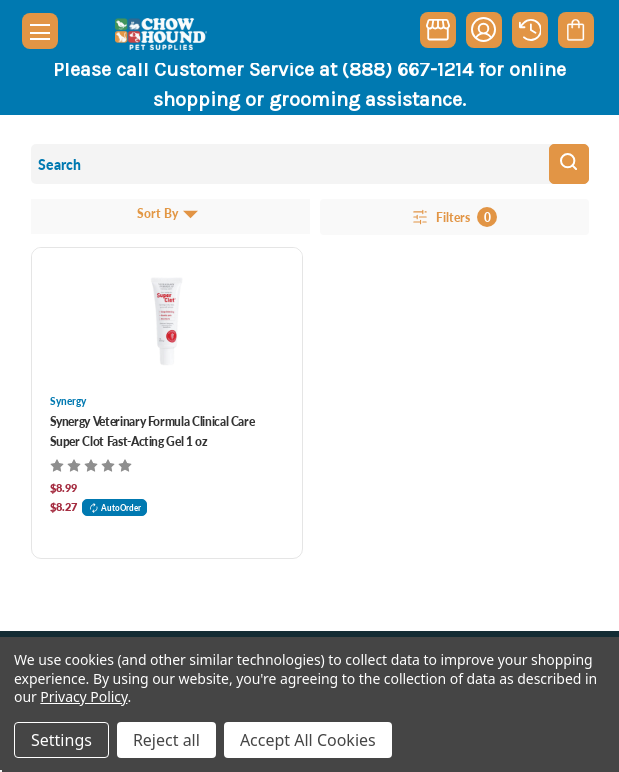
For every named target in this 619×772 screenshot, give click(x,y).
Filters (453, 217)
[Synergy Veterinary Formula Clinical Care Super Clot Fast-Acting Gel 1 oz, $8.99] (167, 321)
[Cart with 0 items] (575, 30)
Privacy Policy (83, 696)
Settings (61, 740)
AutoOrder (115, 507)
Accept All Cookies (308, 740)
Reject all (166, 740)
